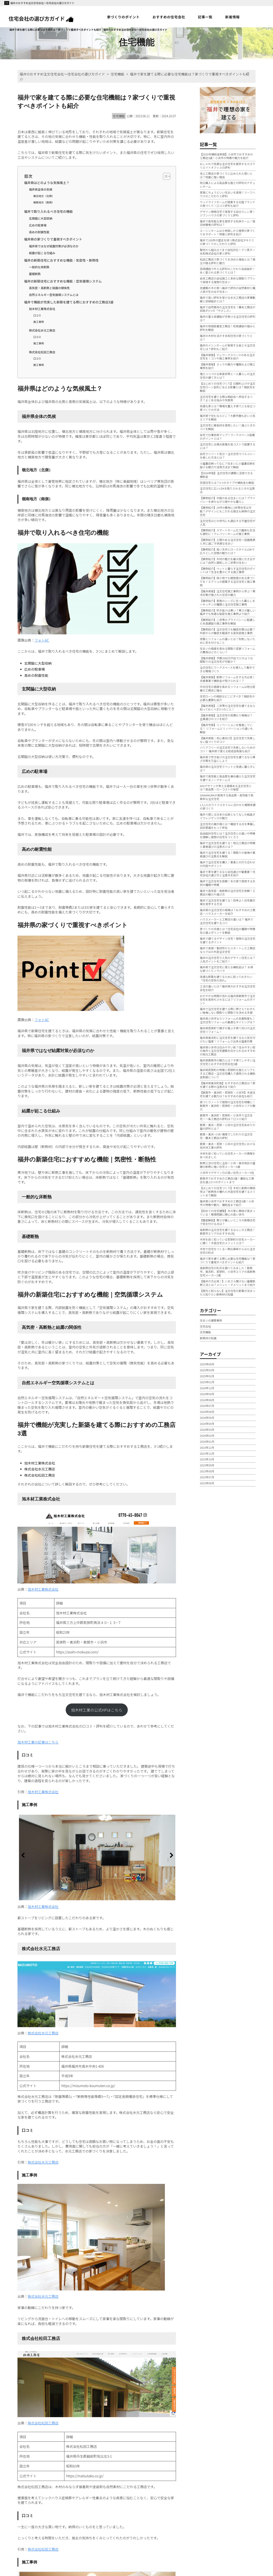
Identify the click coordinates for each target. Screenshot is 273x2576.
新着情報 (232, 17)
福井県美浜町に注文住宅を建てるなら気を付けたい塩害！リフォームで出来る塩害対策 (227, 1039)
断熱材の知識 (208, 1338)
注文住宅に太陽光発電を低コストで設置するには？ (227, 446)
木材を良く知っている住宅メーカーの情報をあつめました (227, 1155)
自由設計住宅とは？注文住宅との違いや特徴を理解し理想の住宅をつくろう (227, 835)
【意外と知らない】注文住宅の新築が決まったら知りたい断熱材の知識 (227, 1292)
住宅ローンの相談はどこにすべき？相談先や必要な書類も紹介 (227, 698)
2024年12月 (207, 1388)
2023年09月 (207, 1465)
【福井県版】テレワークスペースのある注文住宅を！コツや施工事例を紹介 (227, 357)
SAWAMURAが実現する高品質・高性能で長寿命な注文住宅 (226, 797)
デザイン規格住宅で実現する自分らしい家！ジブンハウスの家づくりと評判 (227, 213)
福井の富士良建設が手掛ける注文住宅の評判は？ (227, 318)
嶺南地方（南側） (43, 202)
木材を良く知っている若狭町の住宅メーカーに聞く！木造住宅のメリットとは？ (227, 1241)
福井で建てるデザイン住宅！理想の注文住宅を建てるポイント (227, 940)
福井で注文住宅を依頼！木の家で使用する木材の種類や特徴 (227, 883)
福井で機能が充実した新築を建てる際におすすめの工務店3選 (68, 302)
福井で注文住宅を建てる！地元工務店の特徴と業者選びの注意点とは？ (227, 845)
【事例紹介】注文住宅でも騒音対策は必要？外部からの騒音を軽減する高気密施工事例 (227, 631)
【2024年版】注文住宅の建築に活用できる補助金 (226, 475)
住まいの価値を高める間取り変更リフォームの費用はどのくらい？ (227, 650)
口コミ (37, 315)
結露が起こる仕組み (42, 253)
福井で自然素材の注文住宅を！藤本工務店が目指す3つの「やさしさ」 (227, 309)
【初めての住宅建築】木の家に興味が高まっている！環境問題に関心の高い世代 (227, 1212)
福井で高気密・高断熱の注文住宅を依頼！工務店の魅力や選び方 (227, 892)
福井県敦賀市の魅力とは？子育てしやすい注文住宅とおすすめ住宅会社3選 (227, 1062)
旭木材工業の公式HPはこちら (96, 1710)
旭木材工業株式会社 (42, 309)
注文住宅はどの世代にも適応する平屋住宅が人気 (227, 522)
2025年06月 (207, 1364)
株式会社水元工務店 (42, 330)
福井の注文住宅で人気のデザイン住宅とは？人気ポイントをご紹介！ (227, 959)
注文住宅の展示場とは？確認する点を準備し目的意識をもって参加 (227, 826)
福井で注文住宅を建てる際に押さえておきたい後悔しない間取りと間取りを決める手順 (227, 1011)
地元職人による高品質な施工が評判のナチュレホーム (227, 184)
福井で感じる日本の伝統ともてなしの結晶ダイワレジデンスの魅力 (227, 816)
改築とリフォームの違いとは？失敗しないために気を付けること (227, 641)
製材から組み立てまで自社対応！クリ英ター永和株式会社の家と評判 (227, 251)
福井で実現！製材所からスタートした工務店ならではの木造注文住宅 (227, 950)
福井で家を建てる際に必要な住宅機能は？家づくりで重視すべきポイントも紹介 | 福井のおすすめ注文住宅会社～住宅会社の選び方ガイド (88, 29)
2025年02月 (207, 1376)
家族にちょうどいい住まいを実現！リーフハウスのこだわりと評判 (227, 194)
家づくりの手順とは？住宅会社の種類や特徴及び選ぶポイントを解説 (227, 931)
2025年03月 (207, 1370)
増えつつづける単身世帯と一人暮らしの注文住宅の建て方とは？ (227, 376)
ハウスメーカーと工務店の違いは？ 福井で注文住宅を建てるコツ (226, 921)
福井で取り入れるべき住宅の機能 (48, 211)
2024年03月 (207, 1430)
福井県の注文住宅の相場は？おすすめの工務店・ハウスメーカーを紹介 (227, 912)
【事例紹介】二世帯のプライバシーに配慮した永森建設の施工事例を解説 (227, 621)
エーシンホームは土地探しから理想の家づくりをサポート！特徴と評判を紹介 (227, 232)
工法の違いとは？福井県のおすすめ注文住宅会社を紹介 (227, 988)
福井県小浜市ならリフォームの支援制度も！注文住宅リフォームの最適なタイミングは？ (227, 1020)
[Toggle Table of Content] (164, 176)
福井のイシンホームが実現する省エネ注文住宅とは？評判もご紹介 (227, 347)
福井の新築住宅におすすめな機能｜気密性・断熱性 (61, 260)
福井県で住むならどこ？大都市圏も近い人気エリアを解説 (227, 417)
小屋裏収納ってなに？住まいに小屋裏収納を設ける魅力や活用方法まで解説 (227, 465)
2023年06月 (207, 1483)
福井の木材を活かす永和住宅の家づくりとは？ (226, 337)
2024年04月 (207, 1424)
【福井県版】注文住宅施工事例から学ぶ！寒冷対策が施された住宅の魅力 (227, 593)
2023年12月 (207, 1447)
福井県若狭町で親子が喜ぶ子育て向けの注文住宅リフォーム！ (227, 1030)
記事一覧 (205, 17)
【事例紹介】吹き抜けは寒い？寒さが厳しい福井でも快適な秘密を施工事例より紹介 (227, 612)
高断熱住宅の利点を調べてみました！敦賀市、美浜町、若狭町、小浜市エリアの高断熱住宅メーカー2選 (227, 1271)
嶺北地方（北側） (43, 196)
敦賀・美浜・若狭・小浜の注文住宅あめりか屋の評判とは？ (227, 1127)
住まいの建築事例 (211, 1320)
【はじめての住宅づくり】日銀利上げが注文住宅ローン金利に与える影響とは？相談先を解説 (227, 387)
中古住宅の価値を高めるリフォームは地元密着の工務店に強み (227, 688)
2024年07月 (207, 1406)
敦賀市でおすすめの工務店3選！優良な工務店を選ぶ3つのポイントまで (227, 1180)
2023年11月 (207, 1453)
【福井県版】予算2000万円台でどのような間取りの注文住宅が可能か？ (226, 660)
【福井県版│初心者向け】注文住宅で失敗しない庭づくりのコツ (227, 740)
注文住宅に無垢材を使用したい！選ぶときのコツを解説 (227, 427)
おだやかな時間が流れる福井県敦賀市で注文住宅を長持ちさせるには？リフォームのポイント (227, 999)
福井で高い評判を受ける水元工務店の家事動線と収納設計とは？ (227, 299)
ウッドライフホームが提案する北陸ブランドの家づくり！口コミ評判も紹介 (227, 204)
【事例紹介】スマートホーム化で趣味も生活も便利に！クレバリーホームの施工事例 (227, 532)
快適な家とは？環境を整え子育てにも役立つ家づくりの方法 (227, 408)
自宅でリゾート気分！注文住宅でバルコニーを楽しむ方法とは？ (227, 456)
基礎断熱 (35, 274)
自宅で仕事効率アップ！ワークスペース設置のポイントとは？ (227, 437)
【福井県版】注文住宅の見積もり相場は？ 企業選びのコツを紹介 (226, 717)
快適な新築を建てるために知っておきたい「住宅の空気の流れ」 (226, 978)
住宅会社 (205, 1326)
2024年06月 (207, 1412)
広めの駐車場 (37, 225)
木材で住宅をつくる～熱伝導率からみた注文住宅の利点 (227, 1251)
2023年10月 (207, 1459)
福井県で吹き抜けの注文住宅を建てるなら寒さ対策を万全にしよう (227, 759)
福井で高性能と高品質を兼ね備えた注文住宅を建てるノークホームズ (227, 778)
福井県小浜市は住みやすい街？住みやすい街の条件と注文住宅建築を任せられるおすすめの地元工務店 (227, 1051)
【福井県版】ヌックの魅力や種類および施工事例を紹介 (227, 366)
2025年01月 (207, 1382)
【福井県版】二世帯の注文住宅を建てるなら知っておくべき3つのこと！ (227, 707)
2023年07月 (207, 1477)
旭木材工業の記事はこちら (37, 1742)
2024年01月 (207, 1441)
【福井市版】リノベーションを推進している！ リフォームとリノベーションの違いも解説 (226, 728)
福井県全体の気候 (40, 189)
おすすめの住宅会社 (168, 17)
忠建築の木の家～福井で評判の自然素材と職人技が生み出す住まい (227, 290)
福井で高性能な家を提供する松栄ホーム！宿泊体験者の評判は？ (227, 223)
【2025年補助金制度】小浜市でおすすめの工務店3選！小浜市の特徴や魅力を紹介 (226, 156)
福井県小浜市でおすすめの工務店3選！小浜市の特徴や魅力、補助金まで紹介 (227, 1203)
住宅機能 (205, 1332)
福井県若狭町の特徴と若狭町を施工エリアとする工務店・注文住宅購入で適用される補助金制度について (227, 1073)
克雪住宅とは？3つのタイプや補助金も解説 (227, 483)
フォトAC (42, 640)
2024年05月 (207, 1418)
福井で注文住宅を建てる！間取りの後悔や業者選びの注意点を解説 (227, 854)
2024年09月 (207, 1394)
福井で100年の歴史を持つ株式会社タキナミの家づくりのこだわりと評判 (227, 242)
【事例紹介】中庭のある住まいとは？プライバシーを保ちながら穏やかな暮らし (227, 500)
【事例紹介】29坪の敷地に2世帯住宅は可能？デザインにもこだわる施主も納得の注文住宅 (227, 511)
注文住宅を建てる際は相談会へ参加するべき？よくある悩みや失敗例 (226, 398)
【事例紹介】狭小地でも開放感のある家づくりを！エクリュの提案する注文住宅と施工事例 (227, 581)
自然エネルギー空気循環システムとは (53, 295)
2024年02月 (207, 1436)
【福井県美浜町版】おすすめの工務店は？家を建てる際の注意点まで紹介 (227, 1085)
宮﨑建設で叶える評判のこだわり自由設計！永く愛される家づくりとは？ (227, 270)
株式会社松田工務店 (42, 352)
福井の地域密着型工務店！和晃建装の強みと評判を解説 (227, 328)
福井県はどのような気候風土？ (47, 182)
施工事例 (38, 322)
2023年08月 (207, 1471)
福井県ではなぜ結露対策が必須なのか (53, 246)
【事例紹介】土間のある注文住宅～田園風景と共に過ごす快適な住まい (227, 541)
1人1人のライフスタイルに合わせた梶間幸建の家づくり (228, 806)
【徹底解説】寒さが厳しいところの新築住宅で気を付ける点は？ (227, 1222)
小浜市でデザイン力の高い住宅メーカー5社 (227, 1173)
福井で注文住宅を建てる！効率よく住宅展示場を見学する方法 (227, 902)
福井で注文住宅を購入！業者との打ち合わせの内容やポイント (227, 864)
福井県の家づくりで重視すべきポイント (53, 239)
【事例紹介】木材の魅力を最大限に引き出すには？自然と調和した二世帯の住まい (227, 561)
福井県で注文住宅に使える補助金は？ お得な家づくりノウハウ (226, 969)
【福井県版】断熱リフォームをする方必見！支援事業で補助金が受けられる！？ (227, 679)
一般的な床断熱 (39, 267)
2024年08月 (207, 1400)
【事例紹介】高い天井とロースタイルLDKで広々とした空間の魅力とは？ (227, 551)
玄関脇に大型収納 (40, 218)
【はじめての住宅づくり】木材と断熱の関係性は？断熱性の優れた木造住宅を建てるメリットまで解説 (227, 1191)
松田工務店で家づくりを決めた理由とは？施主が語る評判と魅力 (227, 261)
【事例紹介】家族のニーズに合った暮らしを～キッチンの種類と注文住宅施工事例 (227, 602)
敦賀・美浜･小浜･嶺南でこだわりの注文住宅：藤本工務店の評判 (226, 1136)
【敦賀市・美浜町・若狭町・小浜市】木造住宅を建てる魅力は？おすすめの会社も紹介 (227, 1094)
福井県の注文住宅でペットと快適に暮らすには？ (227, 768)
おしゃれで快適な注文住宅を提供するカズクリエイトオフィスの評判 (227, 166)
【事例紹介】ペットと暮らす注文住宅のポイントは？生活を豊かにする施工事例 (227, 570)
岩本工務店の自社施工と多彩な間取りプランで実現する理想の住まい (227, 280)
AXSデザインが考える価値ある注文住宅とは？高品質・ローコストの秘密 (226, 788)
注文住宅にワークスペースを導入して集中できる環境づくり (227, 669)
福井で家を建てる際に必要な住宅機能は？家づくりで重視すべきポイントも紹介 (227, 1260)
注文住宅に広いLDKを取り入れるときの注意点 (227, 490)
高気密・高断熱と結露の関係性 (49, 288)
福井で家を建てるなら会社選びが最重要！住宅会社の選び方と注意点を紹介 (227, 873)
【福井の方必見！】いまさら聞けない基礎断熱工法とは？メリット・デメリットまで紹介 (227, 1283)
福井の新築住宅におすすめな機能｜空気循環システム (63, 281)
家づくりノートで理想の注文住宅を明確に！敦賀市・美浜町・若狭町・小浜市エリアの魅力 (227, 1105)
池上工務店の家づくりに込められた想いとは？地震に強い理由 (226, 175)
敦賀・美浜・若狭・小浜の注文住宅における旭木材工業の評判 (227, 1146)
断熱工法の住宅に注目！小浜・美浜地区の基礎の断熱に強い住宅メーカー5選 (227, 1165)
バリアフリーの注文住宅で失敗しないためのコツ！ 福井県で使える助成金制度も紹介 (227, 749)
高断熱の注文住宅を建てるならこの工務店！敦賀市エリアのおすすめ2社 (227, 1231)
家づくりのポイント (123, 17)
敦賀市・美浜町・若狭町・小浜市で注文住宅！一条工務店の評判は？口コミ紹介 (226, 1117)
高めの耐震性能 (39, 232)
